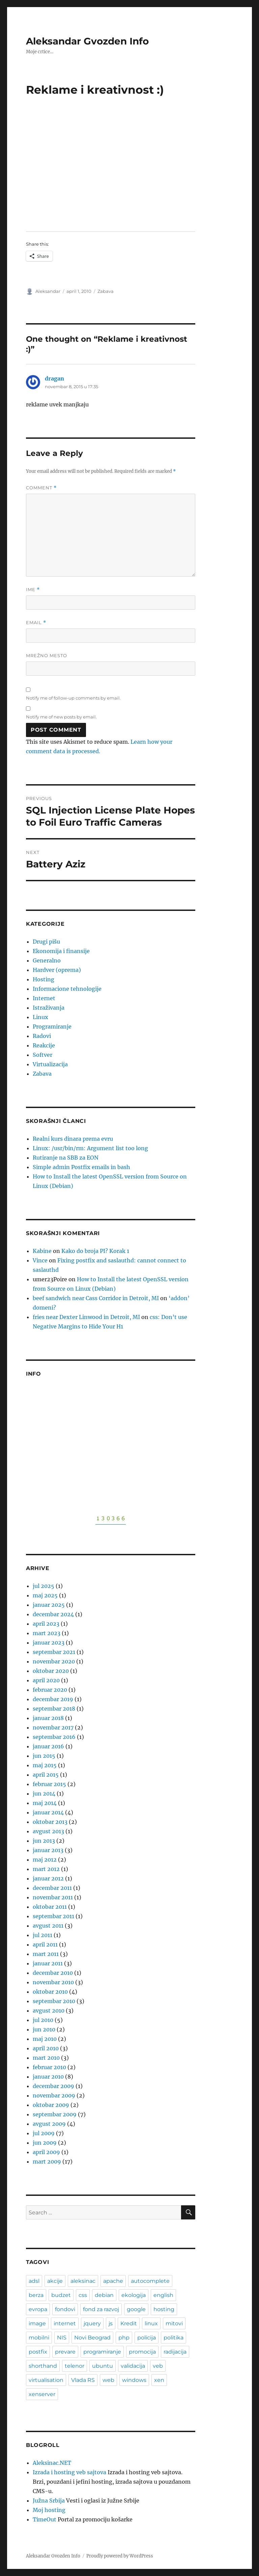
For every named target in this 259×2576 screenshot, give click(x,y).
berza (36, 2295)
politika (173, 2337)
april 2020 (46, 1680)
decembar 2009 (53, 2086)
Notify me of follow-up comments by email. (73, 698)
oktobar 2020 (51, 1670)
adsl (34, 2281)
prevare (65, 2352)
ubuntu (102, 2366)
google (136, 2309)
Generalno (47, 960)
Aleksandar (47, 291)
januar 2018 (48, 1718)
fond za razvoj (101, 2309)
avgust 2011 (48, 1925)
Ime (33, 589)
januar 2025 (49, 1604)
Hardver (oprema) (57, 970)
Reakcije (44, 1045)
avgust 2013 (48, 1831)
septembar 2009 (55, 2114)
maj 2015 (45, 1765)
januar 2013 (48, 1850)
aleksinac (82, 2281)
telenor (74, 2366)
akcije (55, 2281)
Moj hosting (49, 2510)
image (37, 2323)
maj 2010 (45, 2038)
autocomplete (150, 2281)
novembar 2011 (53, 1897)
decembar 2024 (53, 1614)
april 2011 (45, 1944)
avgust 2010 (48, 2010)
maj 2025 (45, 1595)
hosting (163, 2309)
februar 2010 (49, 2067)
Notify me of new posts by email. (61, 716)
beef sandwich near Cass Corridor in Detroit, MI (96, 1298)
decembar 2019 (53, 1699)
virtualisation (46, 2380)
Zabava (105, 291)
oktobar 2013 (50, 1821)
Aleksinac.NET (52, 2462)
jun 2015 (44, 1755)
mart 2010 (46, 2057)
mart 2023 (46, 1633)
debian (104, 2295)
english (163, 2295)
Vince (40, 1260)
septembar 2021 (54, 1652)
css (83, 2295)
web (108, 2380)
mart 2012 (46, 1869)
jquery (92, 2323)
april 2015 (46, 1774)
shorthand (43, 2366)
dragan (54, 378)
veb (158, 2366)
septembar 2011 (53, 1916)
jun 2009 (45, 2142)
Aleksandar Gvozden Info (87, 41)
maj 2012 (45, 1859)
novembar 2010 (53, 1982)
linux (151, 2323)
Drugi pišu (46, 941)
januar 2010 (48, 2076)
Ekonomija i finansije (61, 951)
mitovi (174, 2323)
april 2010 (46, 2048)
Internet (44, 998)
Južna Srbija (49, 2500)
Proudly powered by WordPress (119, 2556)
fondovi (65, 2309)
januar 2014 (48, 1812)
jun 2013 (44, 1840)
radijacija (175, 2352)
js (111, 2323)
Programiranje (52, 1026)
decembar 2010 (53, 1972)
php (124, 2337)
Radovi (42, 1036)
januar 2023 (48, 1642)
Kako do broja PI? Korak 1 (95, 1251)
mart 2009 (47, 2161)
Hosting (43, 979)
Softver (42, 1054)
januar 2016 (48, 1746)
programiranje (102, 2352)
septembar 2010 (54, 2001)
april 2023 (46, 1623)
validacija (133, 2366)
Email (36, 622)
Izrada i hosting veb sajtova (69, 2472)
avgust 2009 (49, 2123)
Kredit (128, 2323)
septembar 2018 (54, 1708)
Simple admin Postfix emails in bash (81, 1167)
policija (146, 2337)
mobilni (39, 2337)
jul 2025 (43, 1586)
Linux (40, 1017)
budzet (61, 2295)
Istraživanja (48, 1007)
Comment (41, 488)
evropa (38, 2309)
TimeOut (44, 2519)
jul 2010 (43, 2020)
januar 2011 (48, 1963)
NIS (61, 2337)
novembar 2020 (54, 1661)
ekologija (133, 2295)
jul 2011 (42, 1935)
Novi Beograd (92, 2337)
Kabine (42, 1251)
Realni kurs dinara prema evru (73, 1138)
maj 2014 (45, 1803)
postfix (38, 2352)
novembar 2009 (54, 2095)
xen (159, 2380)
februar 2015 (49, 1784)
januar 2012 (48, 1878)
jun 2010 (44, 2029)
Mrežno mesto (46, 655)
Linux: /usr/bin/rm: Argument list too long (90, 1148)
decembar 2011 (52, 1887)
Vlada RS (83, 2380)
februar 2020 (50, 1689)
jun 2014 (44, 1793)
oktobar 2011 (50, 1906)
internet (65, 2323)
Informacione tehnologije (67, 988)
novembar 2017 (53, 1727)
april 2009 (46, 2152)
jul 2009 (44, 2133)
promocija (142, 2352)
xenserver (42, 2394)
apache (113, 2281)
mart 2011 (46, 1954)
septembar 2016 (54, 1737)
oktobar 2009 (51, 2105)
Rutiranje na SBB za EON (65, 1157)
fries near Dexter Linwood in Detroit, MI (86, 1317)
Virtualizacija (50, 1064)
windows (134, 2380)
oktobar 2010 (50, 1991)
